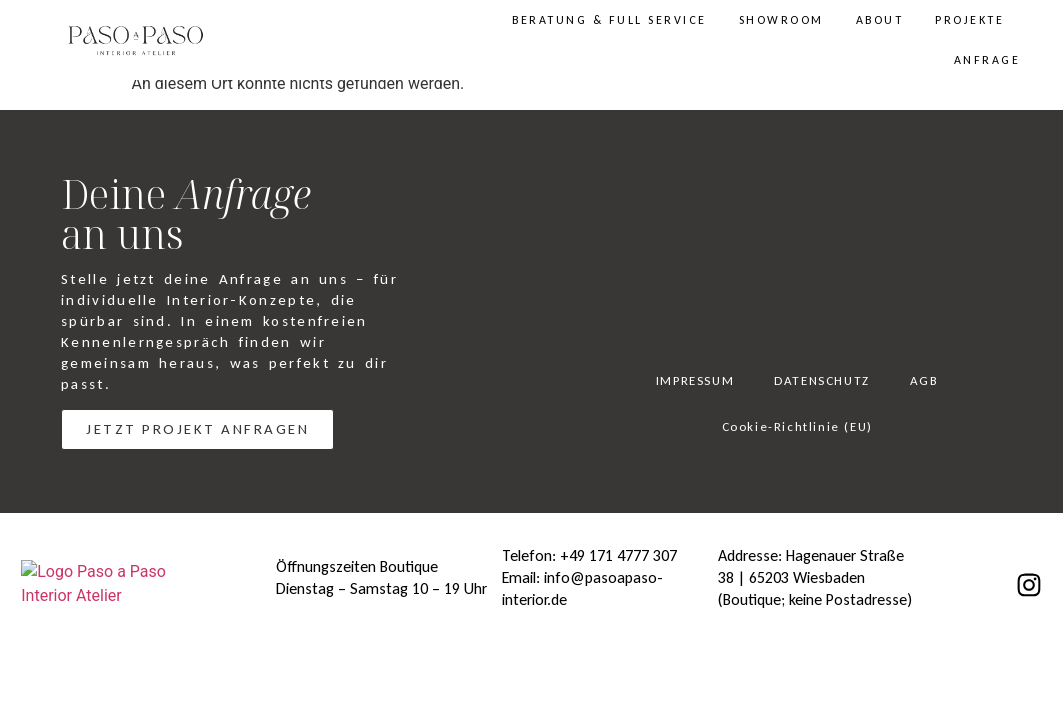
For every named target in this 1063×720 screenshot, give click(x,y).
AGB (924, 380)
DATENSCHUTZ (822, 380)
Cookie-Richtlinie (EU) (797, 426)
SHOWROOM (781, 20)
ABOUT (880, 20)
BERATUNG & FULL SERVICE (609, 20)
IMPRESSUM (695, 380)
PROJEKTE (969, 20)
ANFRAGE (987, 60)
